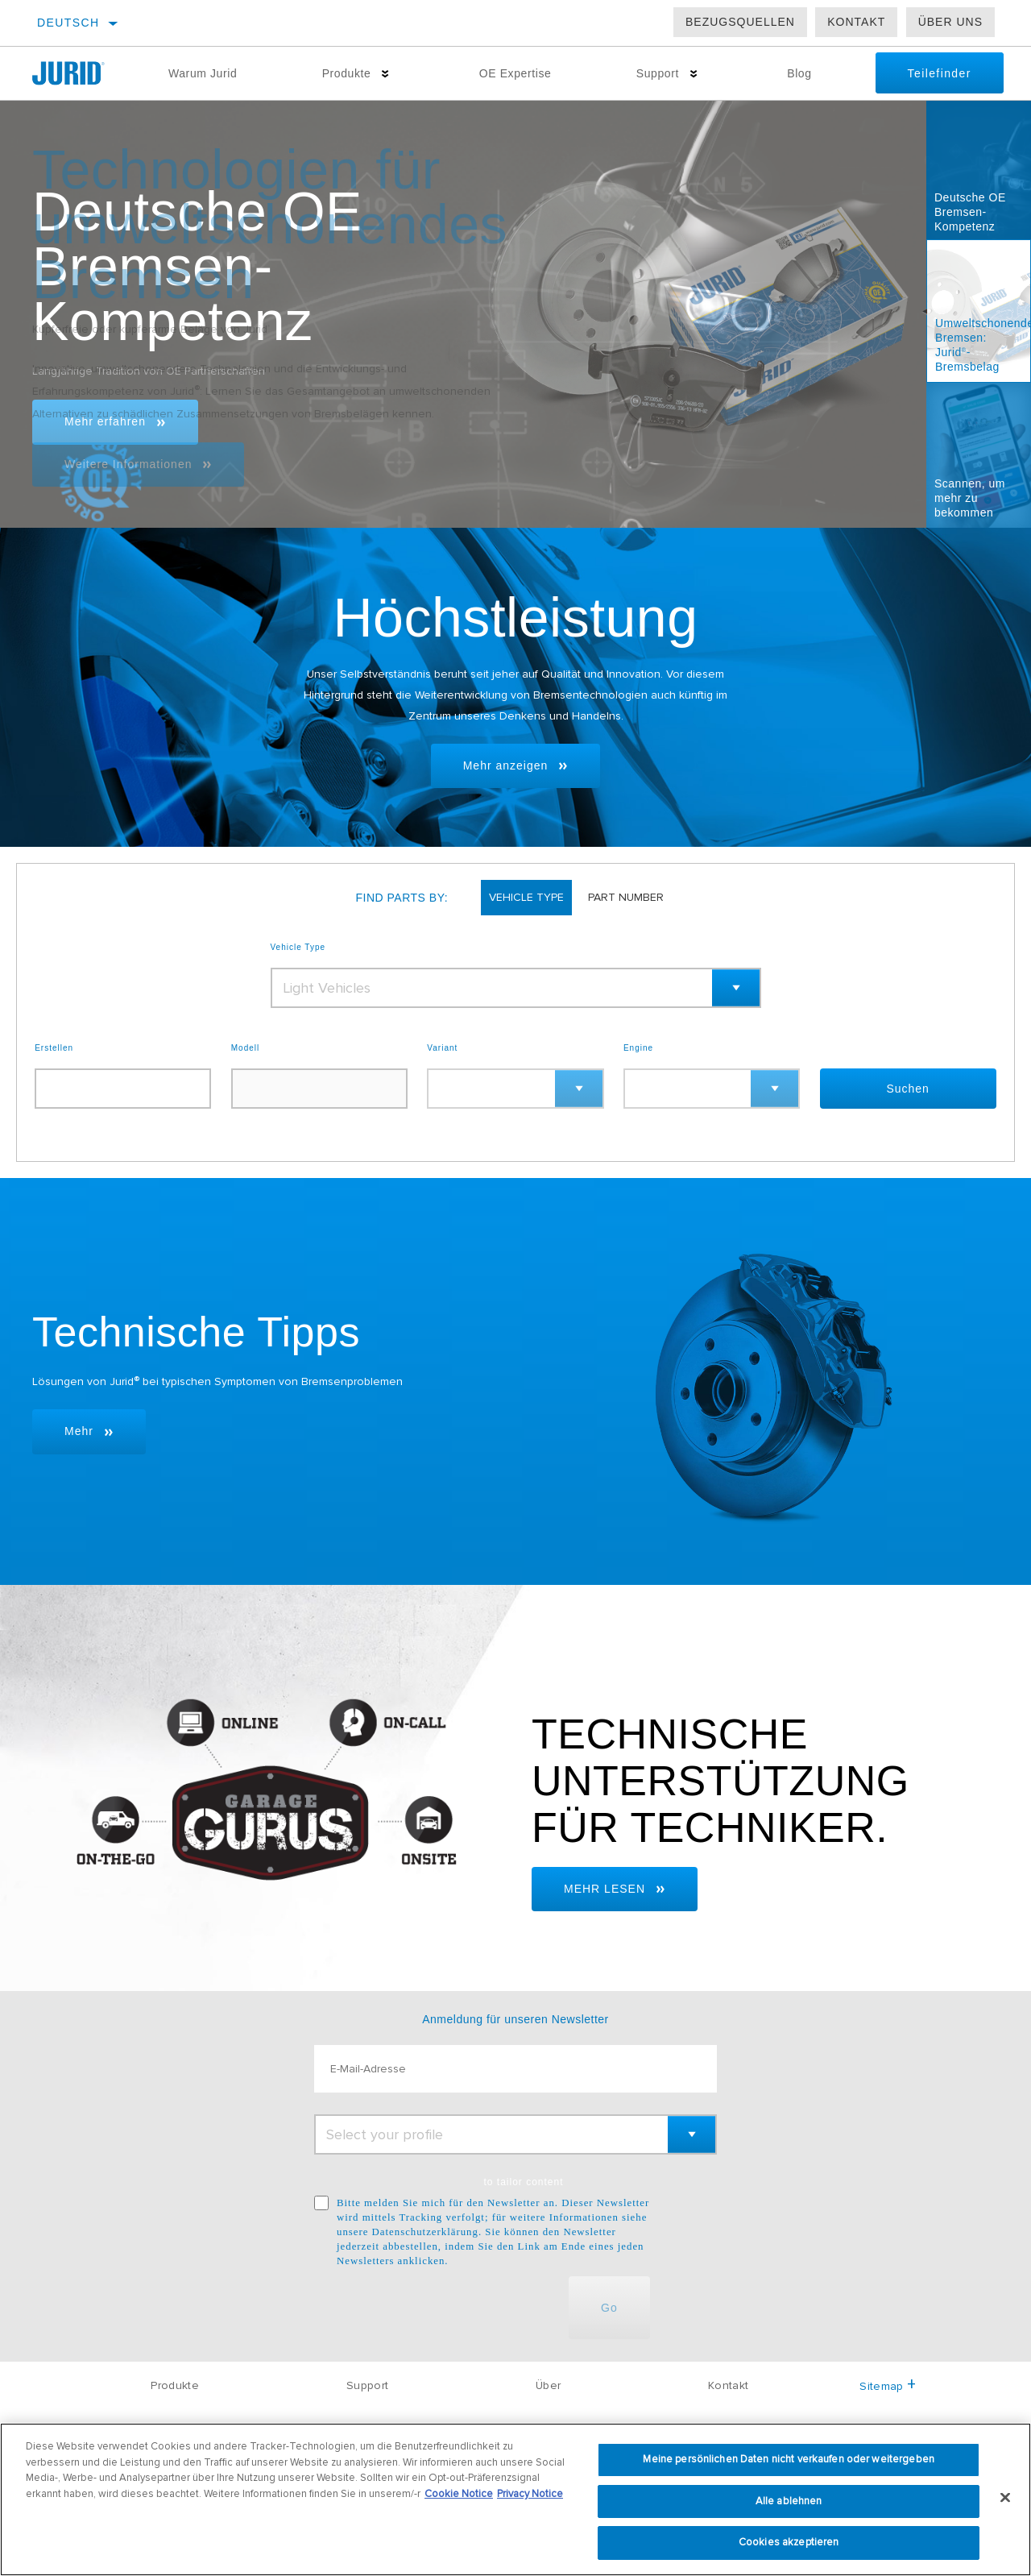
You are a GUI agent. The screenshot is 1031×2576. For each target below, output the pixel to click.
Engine (638, 1048)
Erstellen (54, 1048)
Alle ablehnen (789, 2501)
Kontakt (856, 21)
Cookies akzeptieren (788, 2542)
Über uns (950, 21)
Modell (245, 1048)
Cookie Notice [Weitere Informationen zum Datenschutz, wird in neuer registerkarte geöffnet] (458, 2493)
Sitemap (887, 2386)
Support (657, 73)
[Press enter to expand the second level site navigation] (385, 73)
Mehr (78, 1431)
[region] (515, 2499)
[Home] (79, 73)
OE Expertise (515, 73)
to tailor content (523, 2182)
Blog (799, 73)
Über (548, 2385)
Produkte (346, 73)
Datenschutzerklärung (425, 2232)
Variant (442, 1048)
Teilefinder (939, 73)
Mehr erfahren (105, 421)
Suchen (907, 1088)
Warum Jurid (202, 73)
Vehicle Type (298, 948)
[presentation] (436, 2307)
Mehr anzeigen (506, 765)
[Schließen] (1005, 2498)
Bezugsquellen (740, 21)
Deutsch (68, 22)
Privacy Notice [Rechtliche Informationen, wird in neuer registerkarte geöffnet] (530, 2493)
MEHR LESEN (604, 1888)
